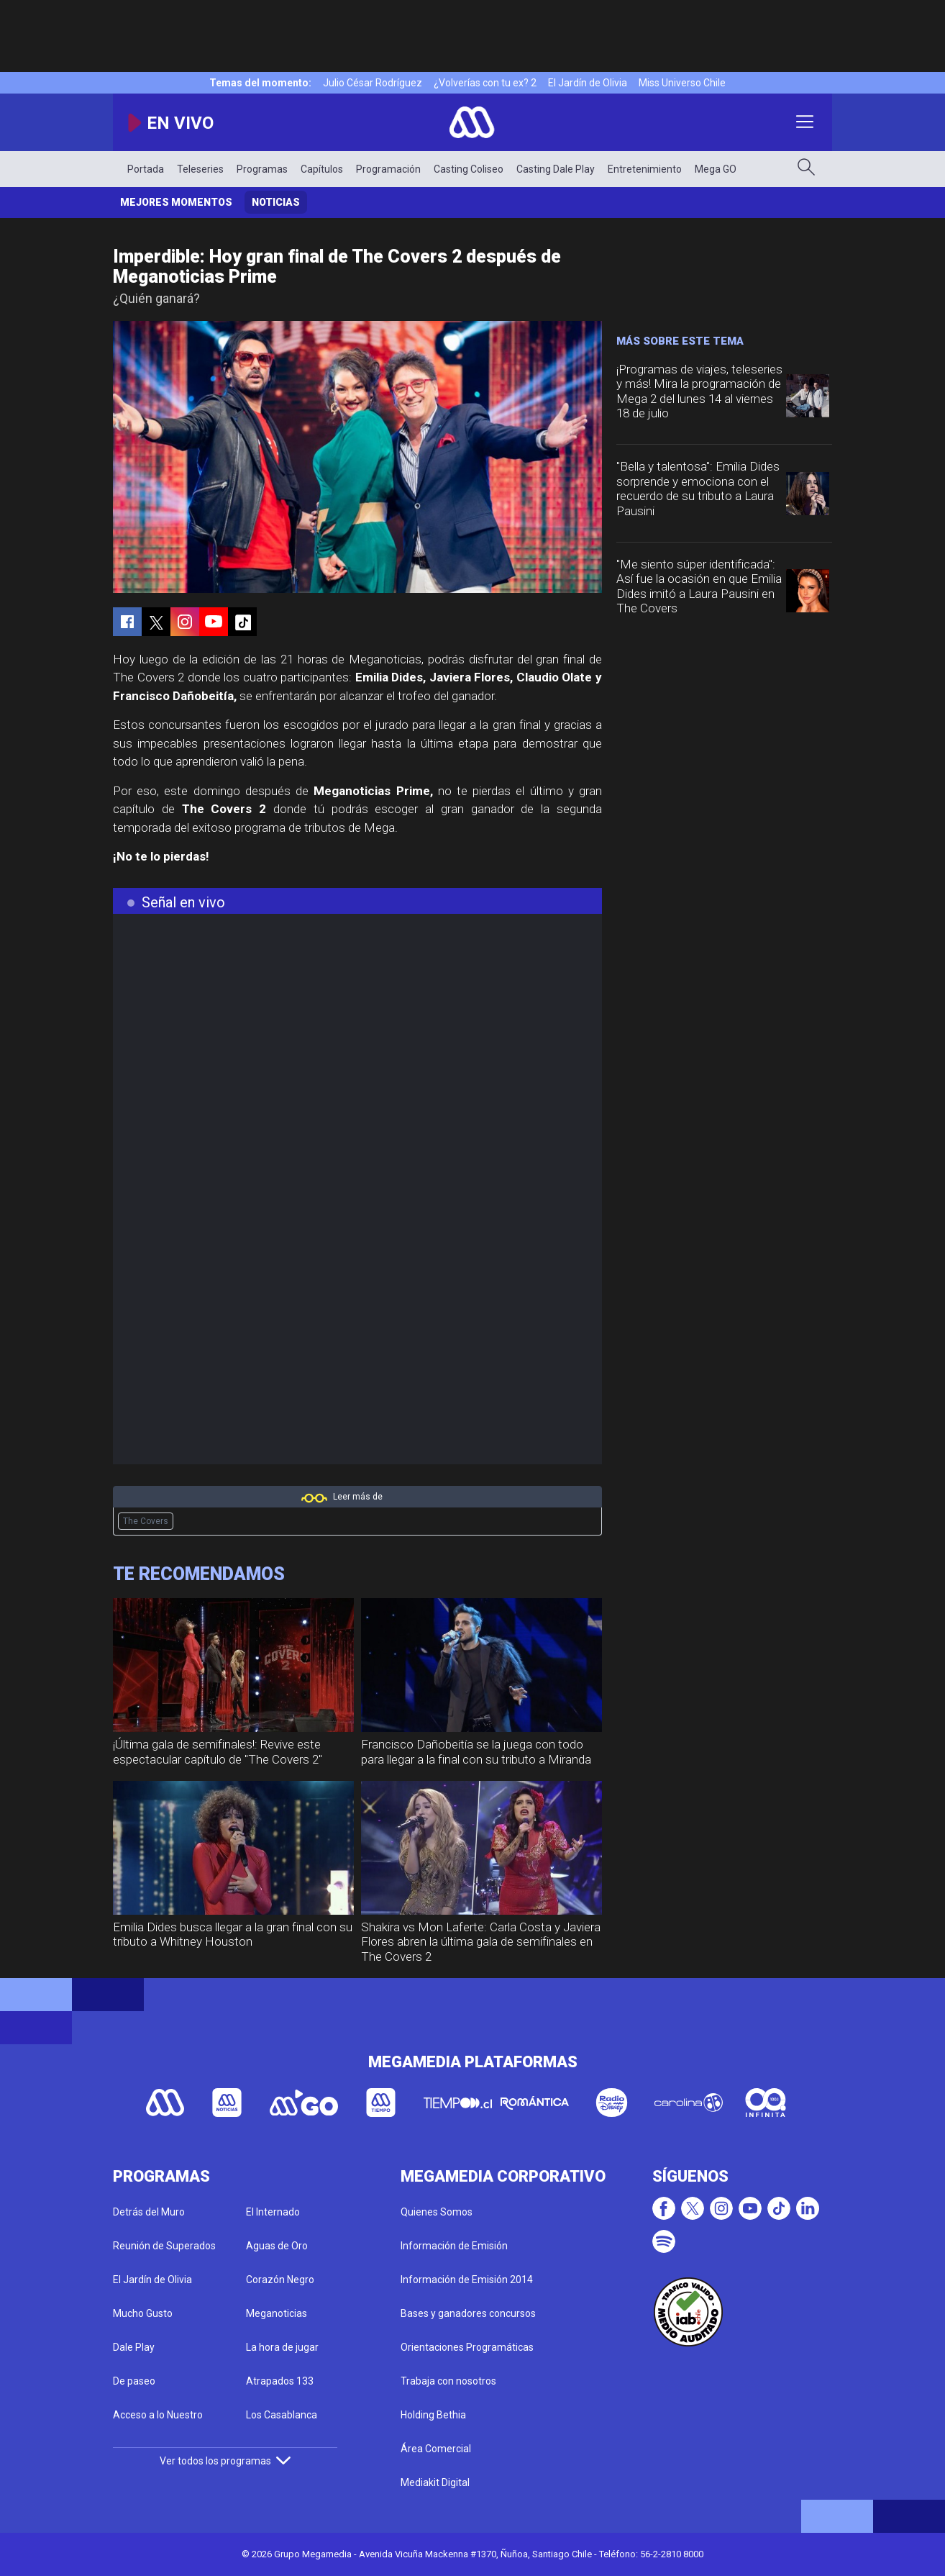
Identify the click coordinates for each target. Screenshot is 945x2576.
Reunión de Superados (164, 2245)
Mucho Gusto (143, 2313)
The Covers (145, 1521)
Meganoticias (276, 2313)
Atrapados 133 (280, 2381)
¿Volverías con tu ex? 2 (485, 83)
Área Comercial (436, 2448)
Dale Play (134, 2347)
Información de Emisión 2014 (467, 2279)
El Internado (273, 2212)
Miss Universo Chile (682, 83)
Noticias (276, 202)
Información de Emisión (454, 2245)
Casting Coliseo (468, 169)
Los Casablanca (281, 2415)
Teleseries (200, 169)
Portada (145, 169)
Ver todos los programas (225, 2461)
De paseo (134, 2381)
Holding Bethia (433, 2415)
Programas (262, 169)
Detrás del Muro (149, 2212)
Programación (388, 169)
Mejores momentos (176, 202)
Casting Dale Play (555, 169)
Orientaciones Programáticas (467, 2347)
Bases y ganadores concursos (468, 2313)
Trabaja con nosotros (448, 2381)
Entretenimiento (645, 169)
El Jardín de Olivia (587, 83)
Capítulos (322, 169)
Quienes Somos (436, 2212)
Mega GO (715, 169)
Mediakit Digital (435, 2482)
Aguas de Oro (277, 2245)
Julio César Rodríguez (372, 83)
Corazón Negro (280, 2279)
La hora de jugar (282, 2347)
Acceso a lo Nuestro (158, 2415)
